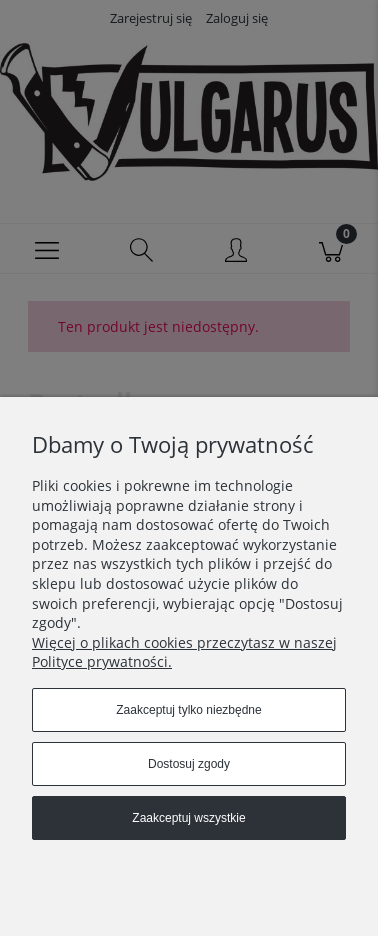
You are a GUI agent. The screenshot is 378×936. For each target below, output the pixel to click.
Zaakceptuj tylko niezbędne (188, 710)
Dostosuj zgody (189, 764)
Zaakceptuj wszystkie (188, 818)
